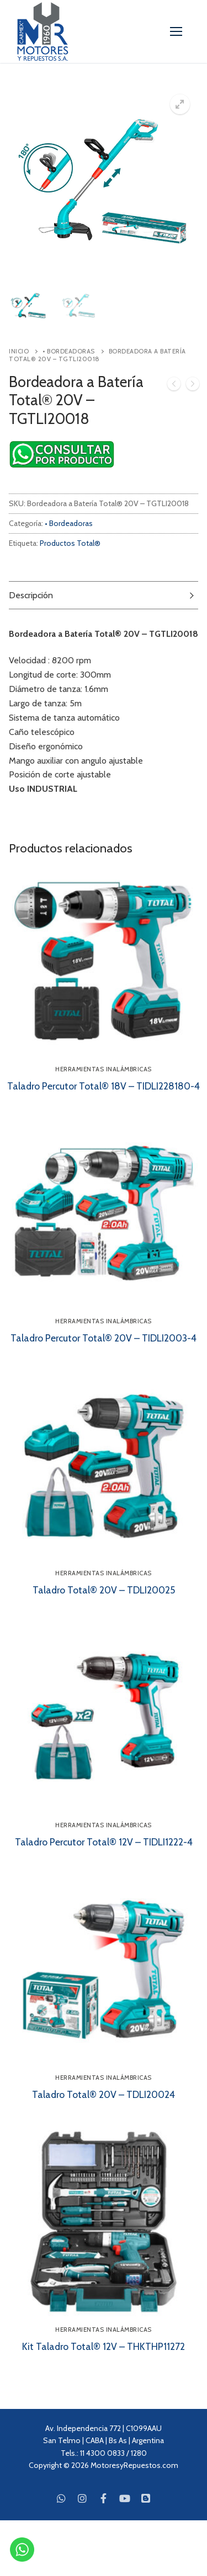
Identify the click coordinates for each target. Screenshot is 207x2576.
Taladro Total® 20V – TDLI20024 (103, 2094)
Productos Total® (70, 543)
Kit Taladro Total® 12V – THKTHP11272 (103, 2346)
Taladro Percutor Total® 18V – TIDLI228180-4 (103, 1086)
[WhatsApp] (61, 2498)
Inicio (19, 351)
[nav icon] (176, 31)
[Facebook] (103, 2498)
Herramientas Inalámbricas (103, 1069)
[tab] (103, 595)
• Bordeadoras (69, 351)
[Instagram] (82, 2498)
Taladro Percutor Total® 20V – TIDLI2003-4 (103, 1338)
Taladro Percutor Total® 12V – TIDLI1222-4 (104, 1842)
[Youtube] (125, 2498)
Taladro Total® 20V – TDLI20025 (104, 1590)
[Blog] (146, 2498)
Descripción (31, 595)
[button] (180, 104)
